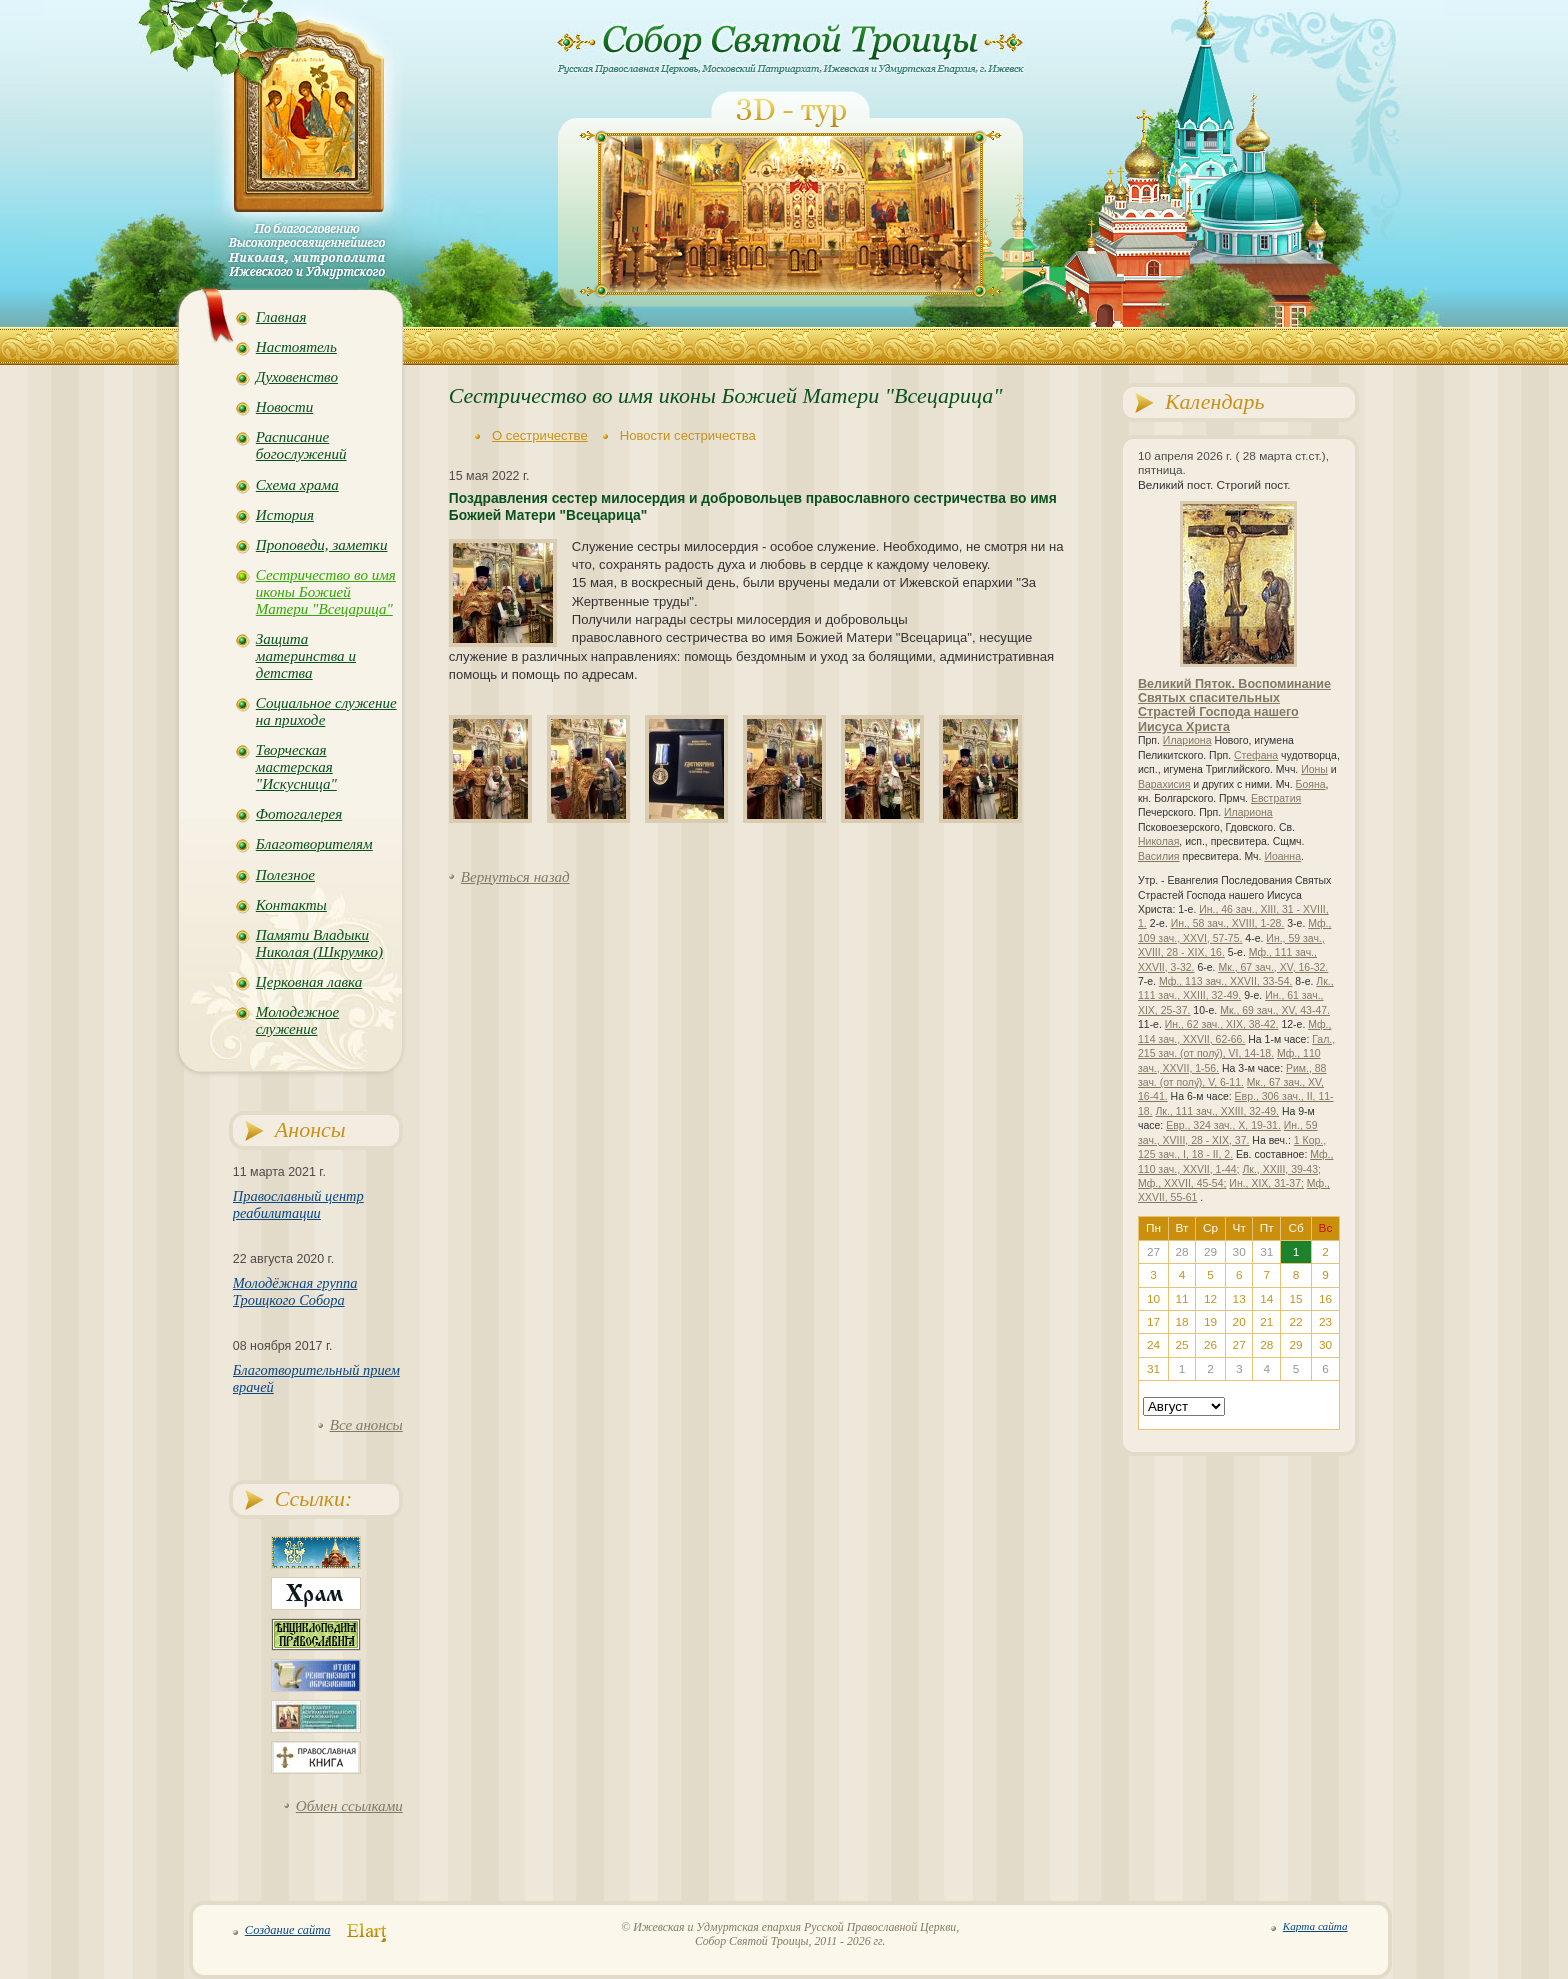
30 (1325, 1345)
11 (1181, 1299)
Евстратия (1276, 798)
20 (1239, 1322)
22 (1296, 1322)
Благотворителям (314, 844)
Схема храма (297, 485)
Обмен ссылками (349, 1806)
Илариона (1187, 740)
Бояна (1311, 784)
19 (1210, 1322)
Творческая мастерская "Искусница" (296, 767)
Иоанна (1282, 856)
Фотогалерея (299, 814)
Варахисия (1164, 784)
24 (1153, 1345)
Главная (281, 317)
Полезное (285, 875)
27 (1239, 1345)
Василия (1159, 856)
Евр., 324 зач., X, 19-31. (1223, 1125)
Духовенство (297, 377)
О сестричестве (540, 435)
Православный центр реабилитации (298, 1204)
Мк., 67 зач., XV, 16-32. (1273, 967)
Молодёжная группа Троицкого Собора (295, 1291)
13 (1239, 1299)
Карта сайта (1315, 1926)
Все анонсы (366, 1425)
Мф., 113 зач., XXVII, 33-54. (1225, 981)
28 (1266, 1345)
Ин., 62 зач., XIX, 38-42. (1222, 1024)
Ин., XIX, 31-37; (1266, 1183)
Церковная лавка (309, 982)
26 (1210, 1345)
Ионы (1314, 769)
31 (1153, 1369)
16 (1325, 1299)
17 (1153, 1322)
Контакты (291, 905)
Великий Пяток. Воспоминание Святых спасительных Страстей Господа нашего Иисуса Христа (1234, 705)
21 (1266, 1322)
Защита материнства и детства (306, 656)
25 (1181, 1345)
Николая (1158, 841)
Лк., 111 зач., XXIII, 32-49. (1217, 1111)
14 (1266, 1299)
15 (1296, 1299)
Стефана (1256, 755)
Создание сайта (288, 1930)
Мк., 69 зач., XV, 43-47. (1275, 1010)
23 (1325, 1322)
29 (1296, 1345)
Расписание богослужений (301, 445)
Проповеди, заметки (322, 545)
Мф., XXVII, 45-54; (1182, 1183)
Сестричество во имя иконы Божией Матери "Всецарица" (326, 592)
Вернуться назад (515, 877)
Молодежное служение (297, 1020)
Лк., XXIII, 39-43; (1281, 1169)
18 (1181, 1322)
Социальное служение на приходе (326, 711)
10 (1153, 1299)
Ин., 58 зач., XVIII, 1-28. (1228, 923)
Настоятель (296, 347)
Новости (284, 407)
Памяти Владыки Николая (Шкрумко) (319, 943)
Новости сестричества (688, 435)
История (285, 515)
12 (1210, 1299)
